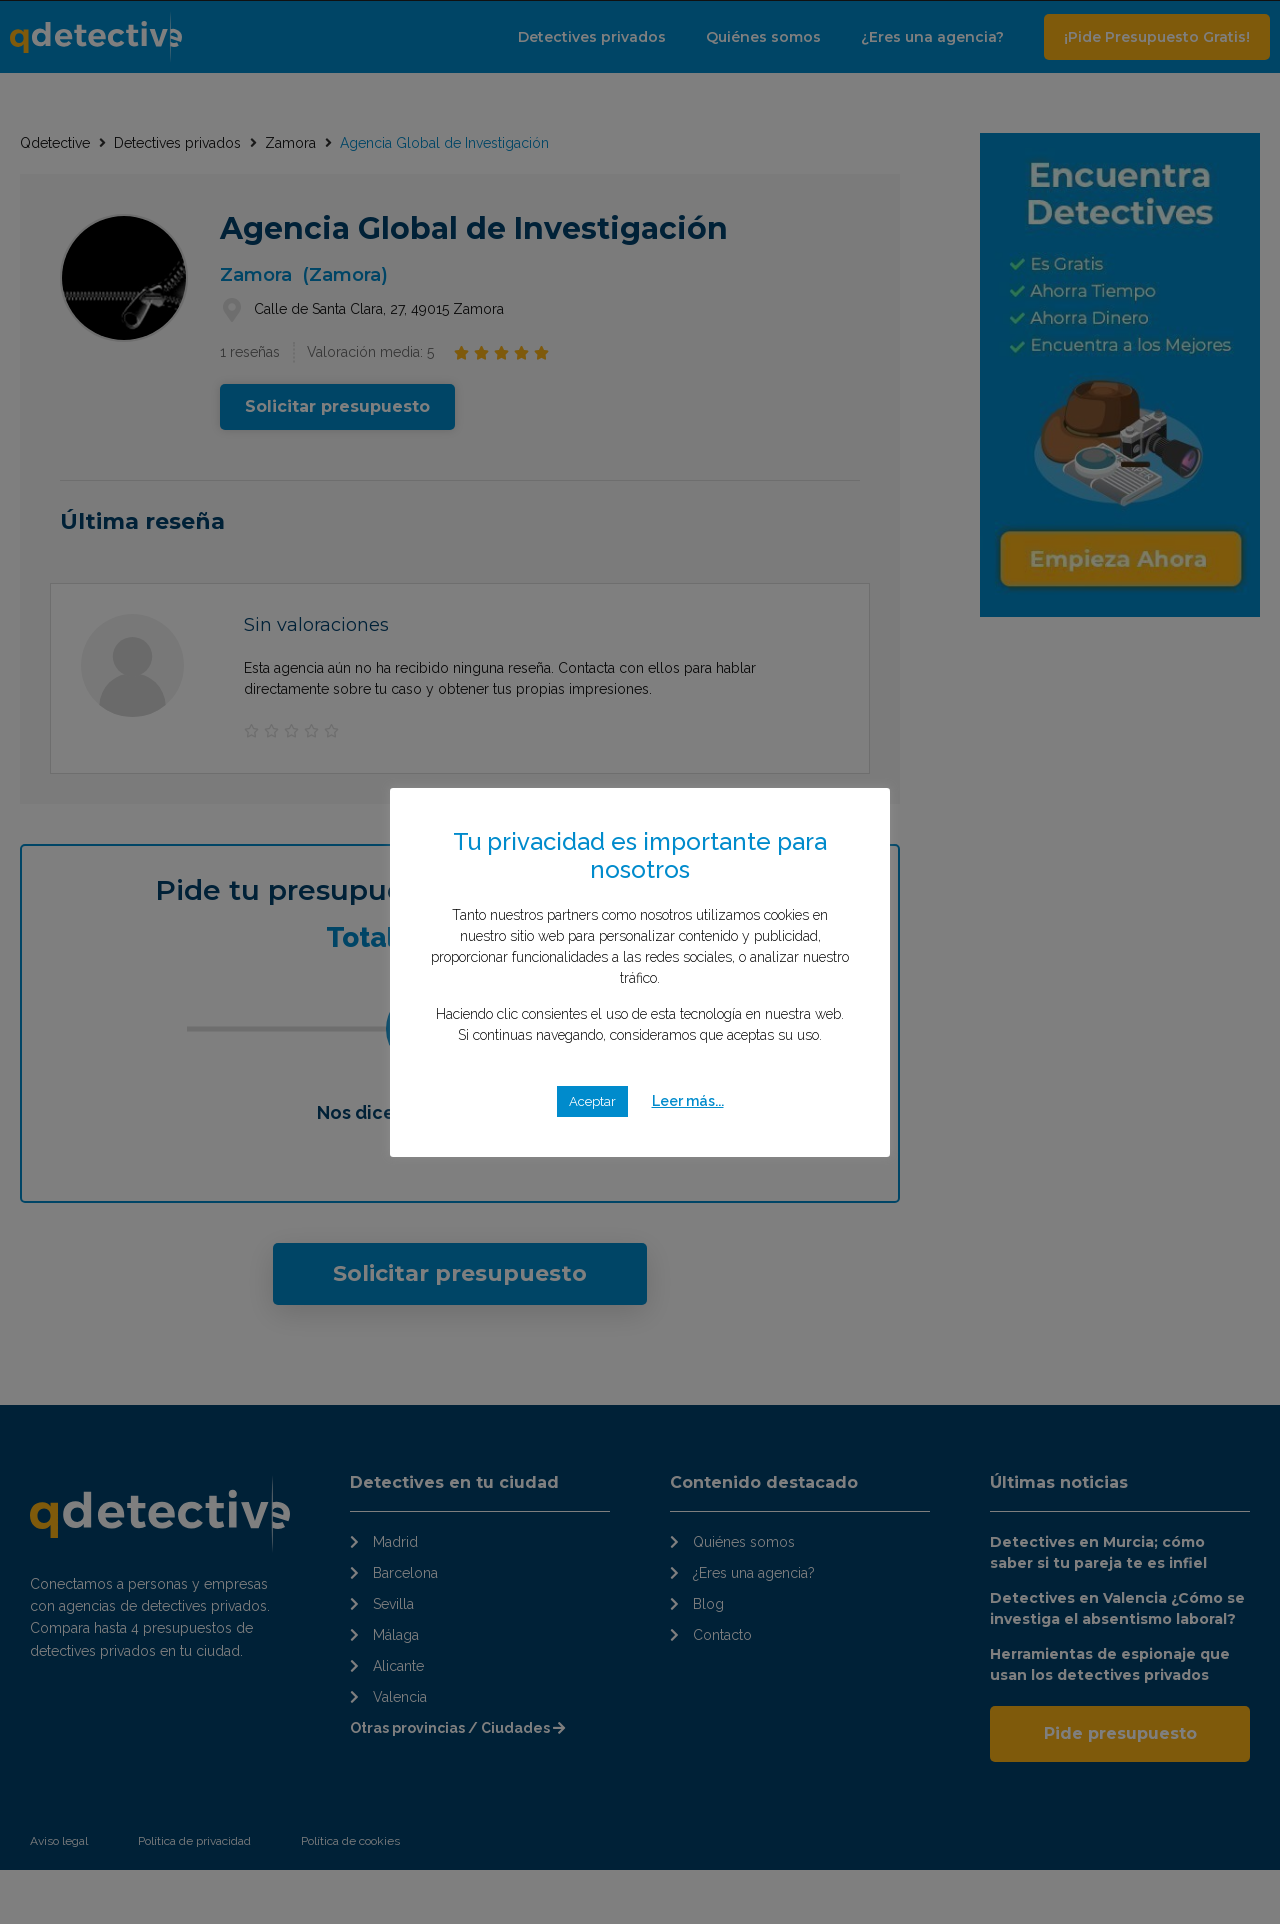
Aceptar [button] (592, 1101)
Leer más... (688, 1101)
